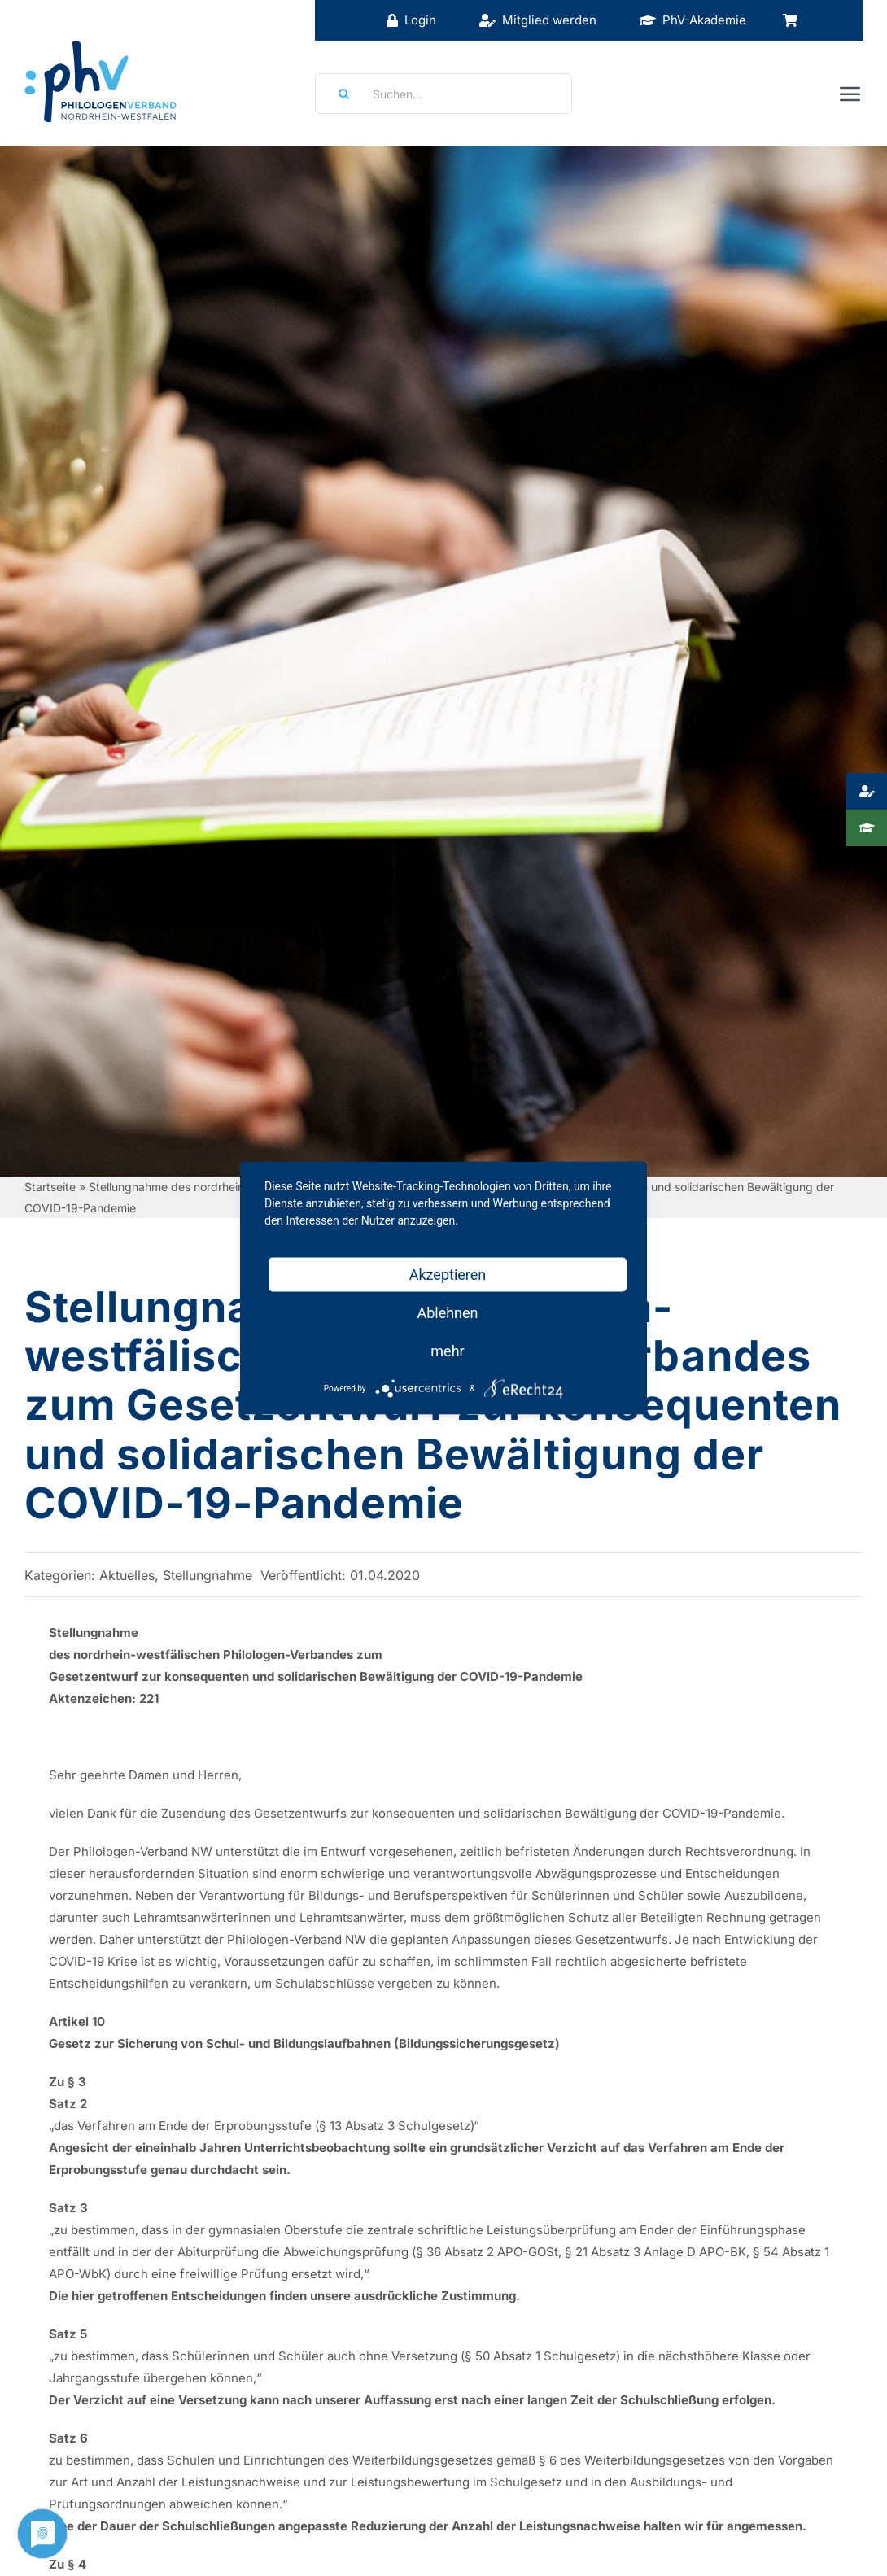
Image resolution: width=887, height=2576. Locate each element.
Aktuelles (127, 1575)
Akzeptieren (448, 1274)
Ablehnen (447, 1312)
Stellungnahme (207, 1575)
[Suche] (338, 93)
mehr (447, 1351)
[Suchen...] (443, 93)
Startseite (50, 1187)
